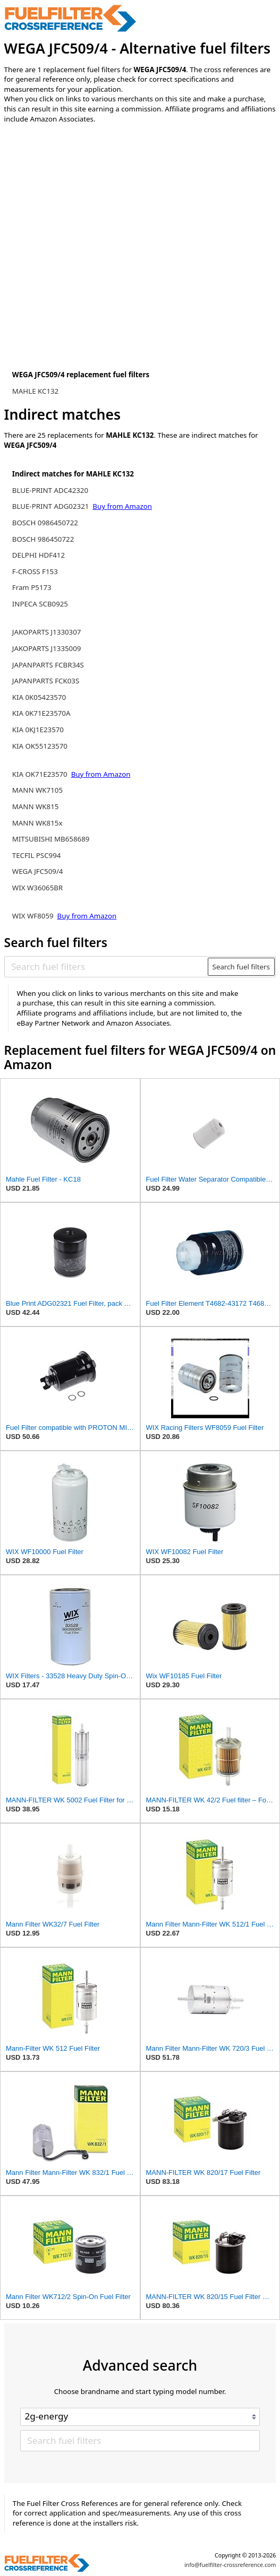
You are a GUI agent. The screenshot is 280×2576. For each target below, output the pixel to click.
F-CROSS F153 (35, 571)
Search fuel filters (241, 967)
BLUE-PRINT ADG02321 (50, 506)
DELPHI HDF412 (38, 555)
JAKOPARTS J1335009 (46, 648)
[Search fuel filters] (106, 967)
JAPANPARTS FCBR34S (48, 665)
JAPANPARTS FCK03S (45, 681)
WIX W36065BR (37, 887)
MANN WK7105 (37, 790)
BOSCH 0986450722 (45, 522)
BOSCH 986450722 (43, 539)
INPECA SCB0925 (40, 604)
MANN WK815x (37, 823)
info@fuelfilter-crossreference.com (230, 2565)
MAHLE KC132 (35, 391)
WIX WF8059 (33, 916)
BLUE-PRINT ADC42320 (50, 490)
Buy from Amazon (122, 506)
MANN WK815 (35, 806)
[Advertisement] (92, 219)
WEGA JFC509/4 (37, 871)
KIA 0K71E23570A (41, 713)
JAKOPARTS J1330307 (46, 632)
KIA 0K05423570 (39, 697)
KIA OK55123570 (39, 746)
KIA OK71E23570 (39, 774)
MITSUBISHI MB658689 (51, 839)
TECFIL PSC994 (36, 855)
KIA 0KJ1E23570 (38, 729)
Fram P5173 (32, 587)
